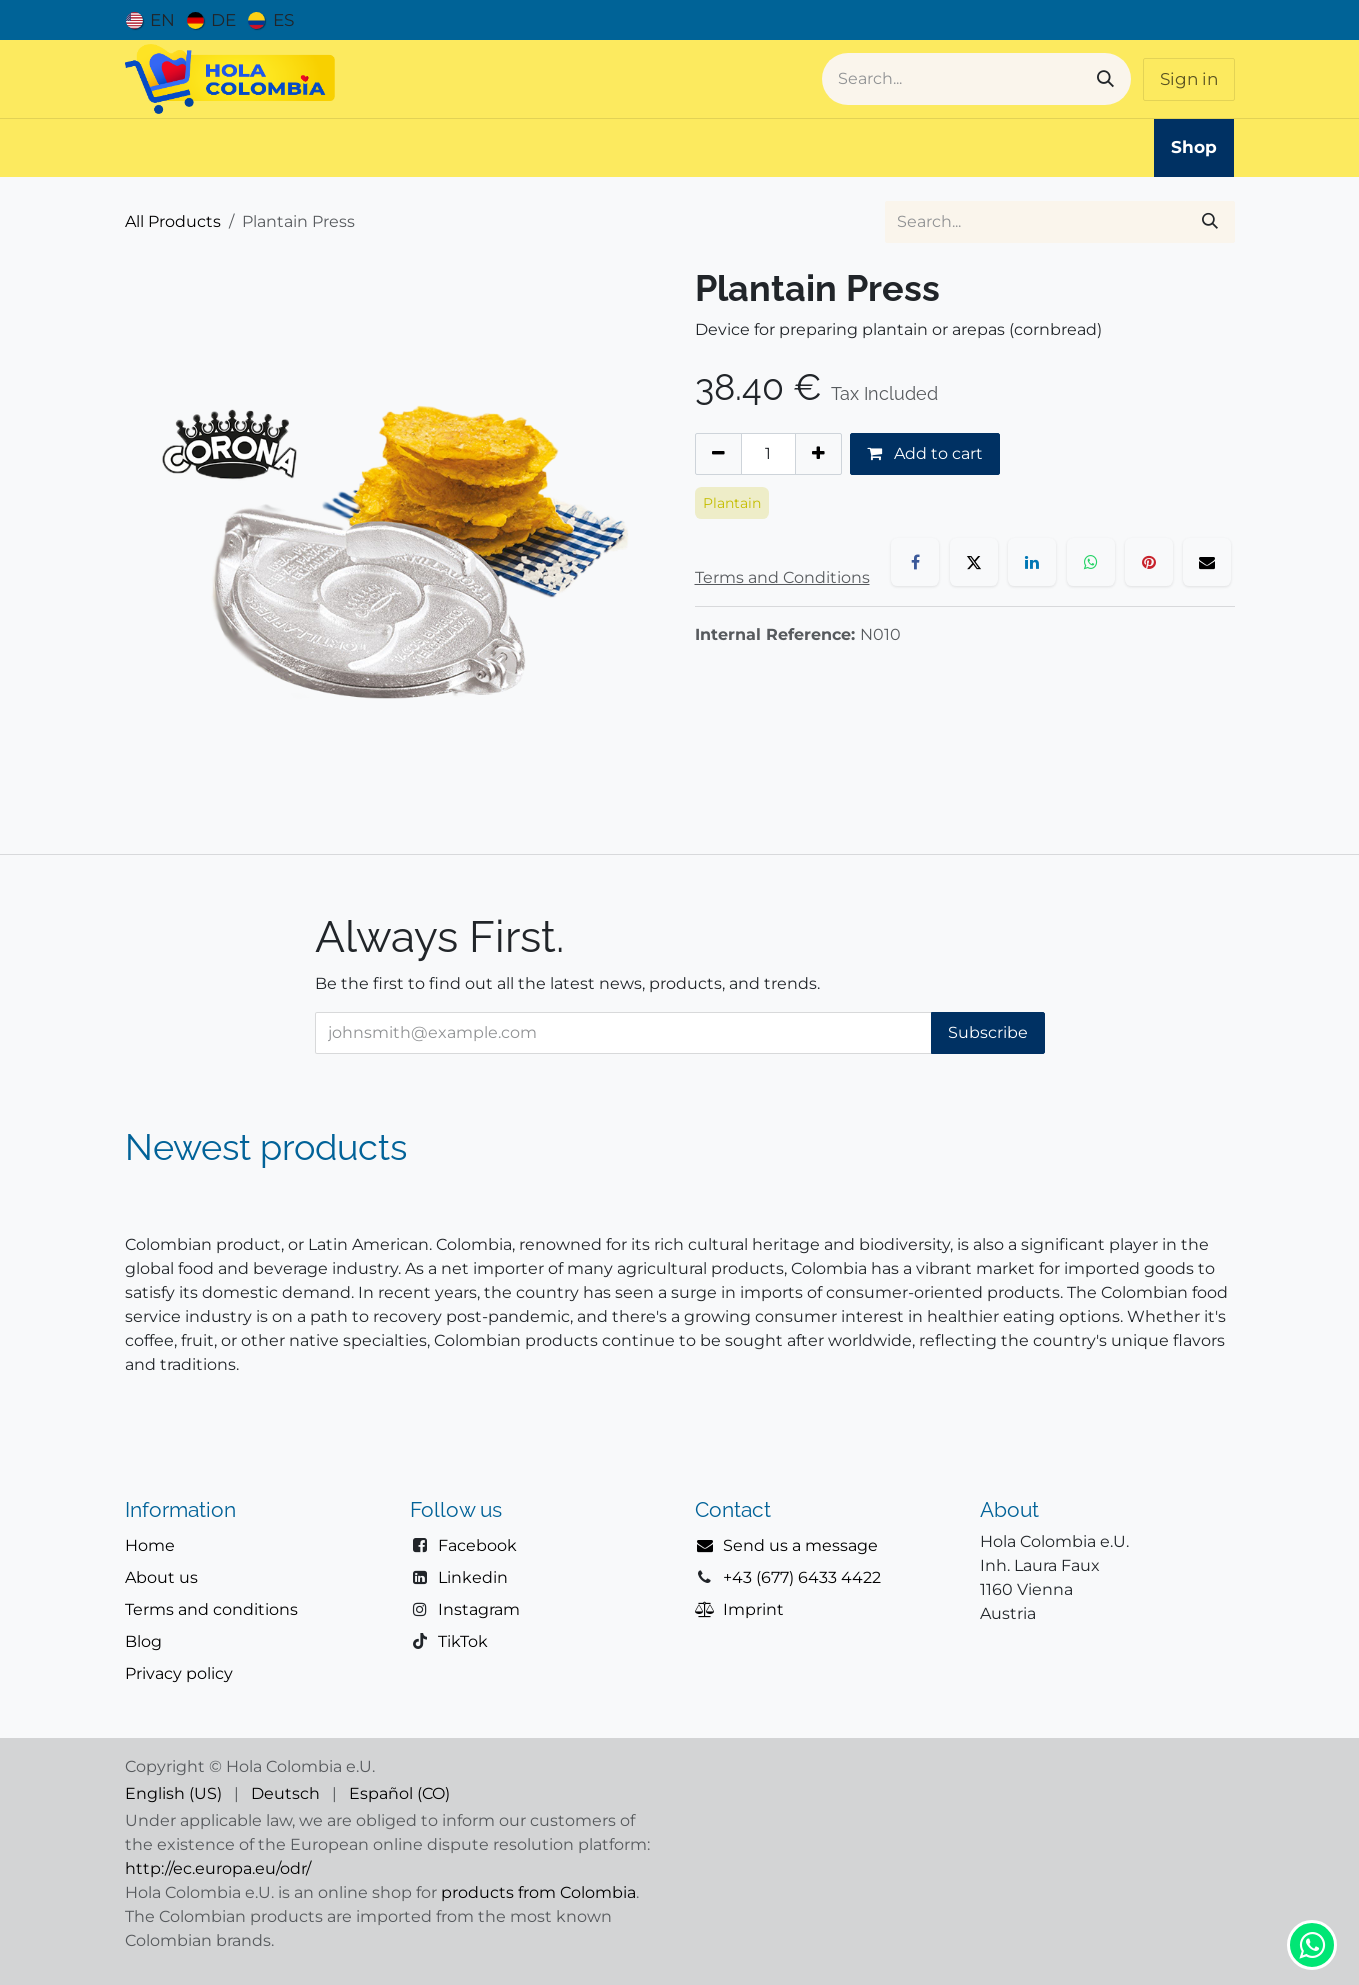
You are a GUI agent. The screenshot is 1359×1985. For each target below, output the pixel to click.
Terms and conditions (211, 1609)
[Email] (1207, 562)
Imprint (753, 1609)
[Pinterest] (1149, 562)
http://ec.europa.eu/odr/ (218, 1868)
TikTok (463, 1641)
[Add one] (818, 454)
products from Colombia (538, 1892)
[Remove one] (718, 454)
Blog (143, 1641)
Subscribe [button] (988, 1032)
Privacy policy (179, 1673)
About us (161, 1577)
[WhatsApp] (1091, 562)
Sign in (1189, 79)
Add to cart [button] (925, 453)
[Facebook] (915, 562)
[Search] (1105, 79)
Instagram (479, 1609)
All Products (173, 221)
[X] (974, 562)
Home (150, 1545)
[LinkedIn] (1032, 562)
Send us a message (800, 1545)
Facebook (477, 1545)
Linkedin (473, 1577)
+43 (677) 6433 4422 (802, 1577)
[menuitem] (150, 20)
